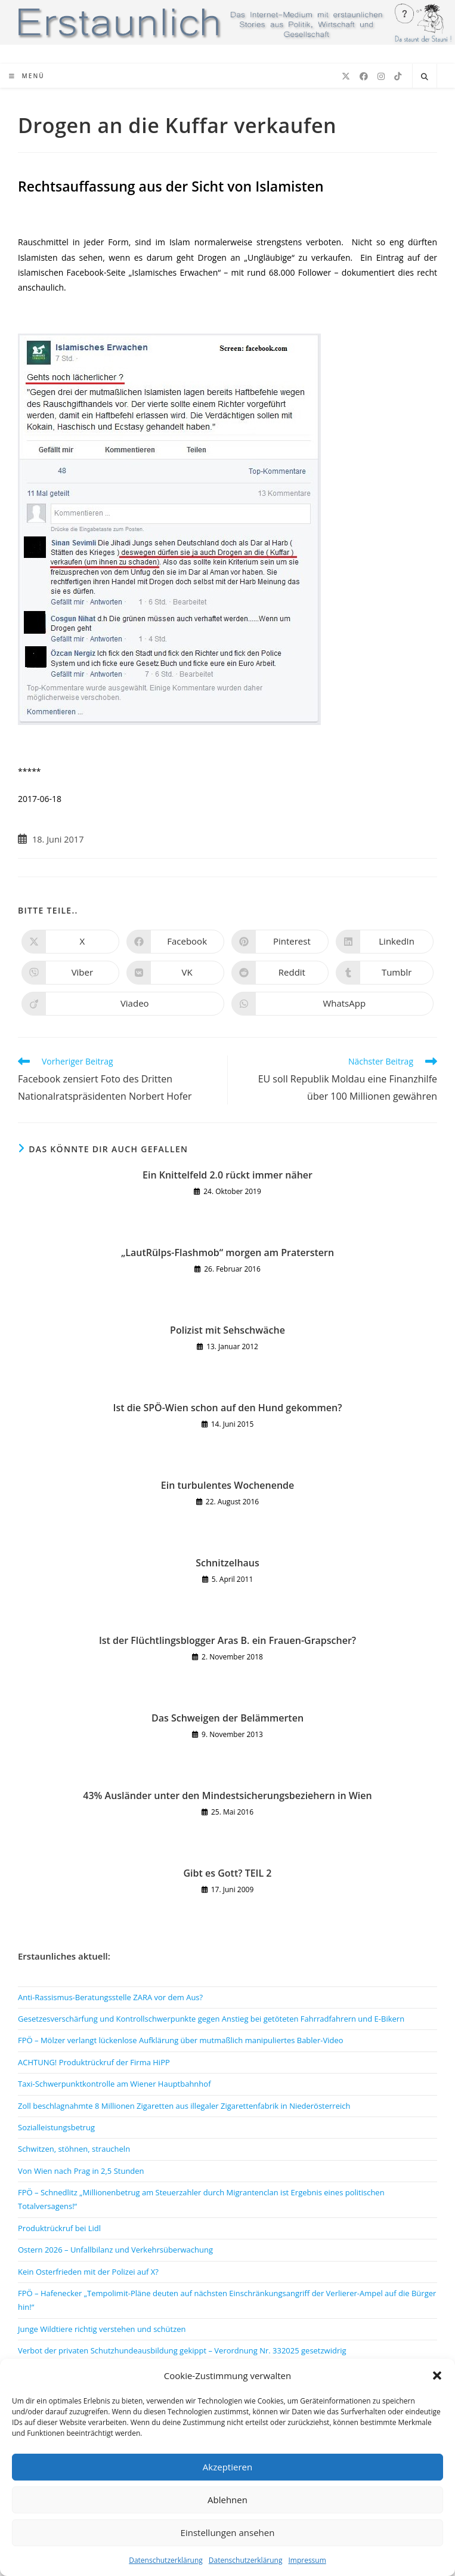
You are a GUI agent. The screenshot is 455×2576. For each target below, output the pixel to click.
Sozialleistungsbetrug (56, 2127)
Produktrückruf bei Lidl (59, 2228)
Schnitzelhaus (227, 1562)
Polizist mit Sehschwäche (227, 1330)
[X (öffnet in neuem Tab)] (346, 76)
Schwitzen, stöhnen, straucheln (74, 2148)
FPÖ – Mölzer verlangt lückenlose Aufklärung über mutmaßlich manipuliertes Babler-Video (180, 2040)
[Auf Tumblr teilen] (385, 973)
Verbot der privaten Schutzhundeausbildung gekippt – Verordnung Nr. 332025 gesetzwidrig (182, 2350)
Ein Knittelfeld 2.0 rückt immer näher (227, 1174)
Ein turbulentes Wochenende (228, 1485)
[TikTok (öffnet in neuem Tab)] (397, 76)
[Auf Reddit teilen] (280, 973)
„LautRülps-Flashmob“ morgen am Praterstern (227, 1252)
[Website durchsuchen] (424, 77)
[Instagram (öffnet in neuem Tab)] (381, 76)
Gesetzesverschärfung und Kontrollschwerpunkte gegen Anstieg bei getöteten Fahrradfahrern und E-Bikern (211, 2018)
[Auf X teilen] (70, 942)
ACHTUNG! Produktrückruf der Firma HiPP (94, 2062)
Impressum (307, 2560)
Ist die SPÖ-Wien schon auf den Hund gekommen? (227, 1407)
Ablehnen (227, 2500)
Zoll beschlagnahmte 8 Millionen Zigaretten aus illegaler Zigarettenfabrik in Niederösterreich (184, 2105)
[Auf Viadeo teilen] (122, 1004)
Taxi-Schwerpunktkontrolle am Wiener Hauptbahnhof (114, 2083)
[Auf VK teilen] (175, 973)
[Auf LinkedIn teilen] (385, 942)
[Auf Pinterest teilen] (280, 942)
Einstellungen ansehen (228, 2532)
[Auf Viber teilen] (70, 973)
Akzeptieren (227, 2467)
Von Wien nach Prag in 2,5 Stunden (81, 2170)
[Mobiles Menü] (27, 76)
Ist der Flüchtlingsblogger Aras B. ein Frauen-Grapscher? (227, 1640)
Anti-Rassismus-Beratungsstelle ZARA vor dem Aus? (110, 1997)
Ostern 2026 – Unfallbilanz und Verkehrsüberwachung (115, 2249)
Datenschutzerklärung (166, 2560)
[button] (437, 2375)
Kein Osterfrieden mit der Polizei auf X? (88, 2271)
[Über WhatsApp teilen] (332, 1004)
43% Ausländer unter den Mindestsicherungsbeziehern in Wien (227, 1795)
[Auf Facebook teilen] (175, 942)
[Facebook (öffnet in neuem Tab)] (364, 76)
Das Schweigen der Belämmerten (227, 1717)
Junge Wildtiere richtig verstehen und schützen (102, 2329)
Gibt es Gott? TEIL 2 (228, 1873)
